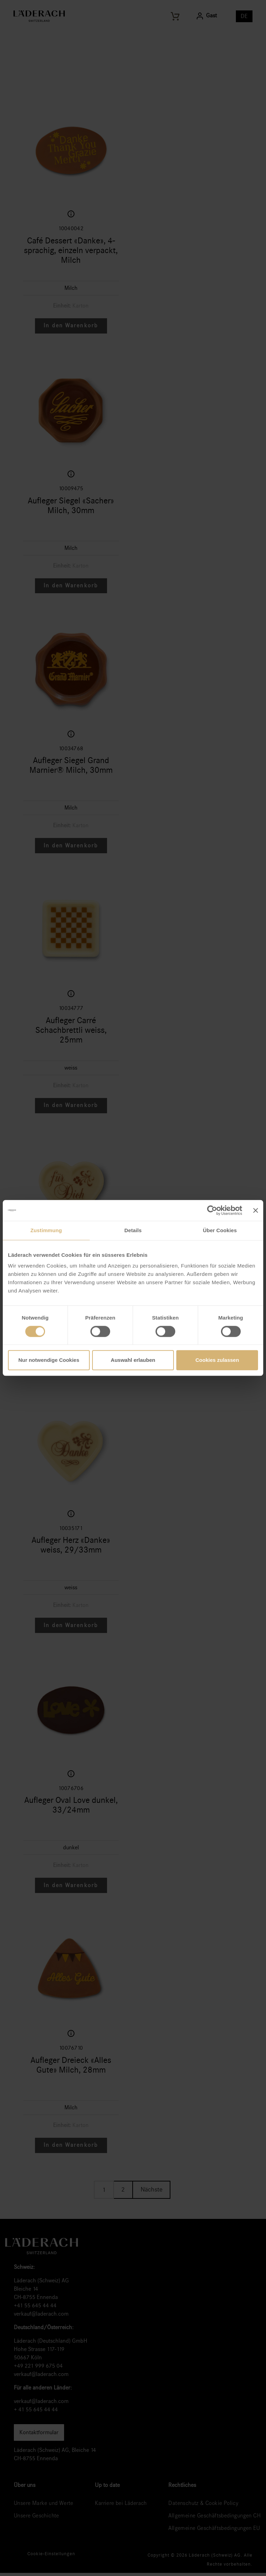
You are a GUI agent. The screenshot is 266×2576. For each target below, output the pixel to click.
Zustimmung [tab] (46, 1230)
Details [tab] (133, 1230)
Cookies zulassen (217, 1360)
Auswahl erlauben (133, 1360)
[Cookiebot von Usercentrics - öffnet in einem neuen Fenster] (211, 1210)
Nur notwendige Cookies (48, 1360)
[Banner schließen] (255, 1210)
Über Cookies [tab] (220, 1230)
